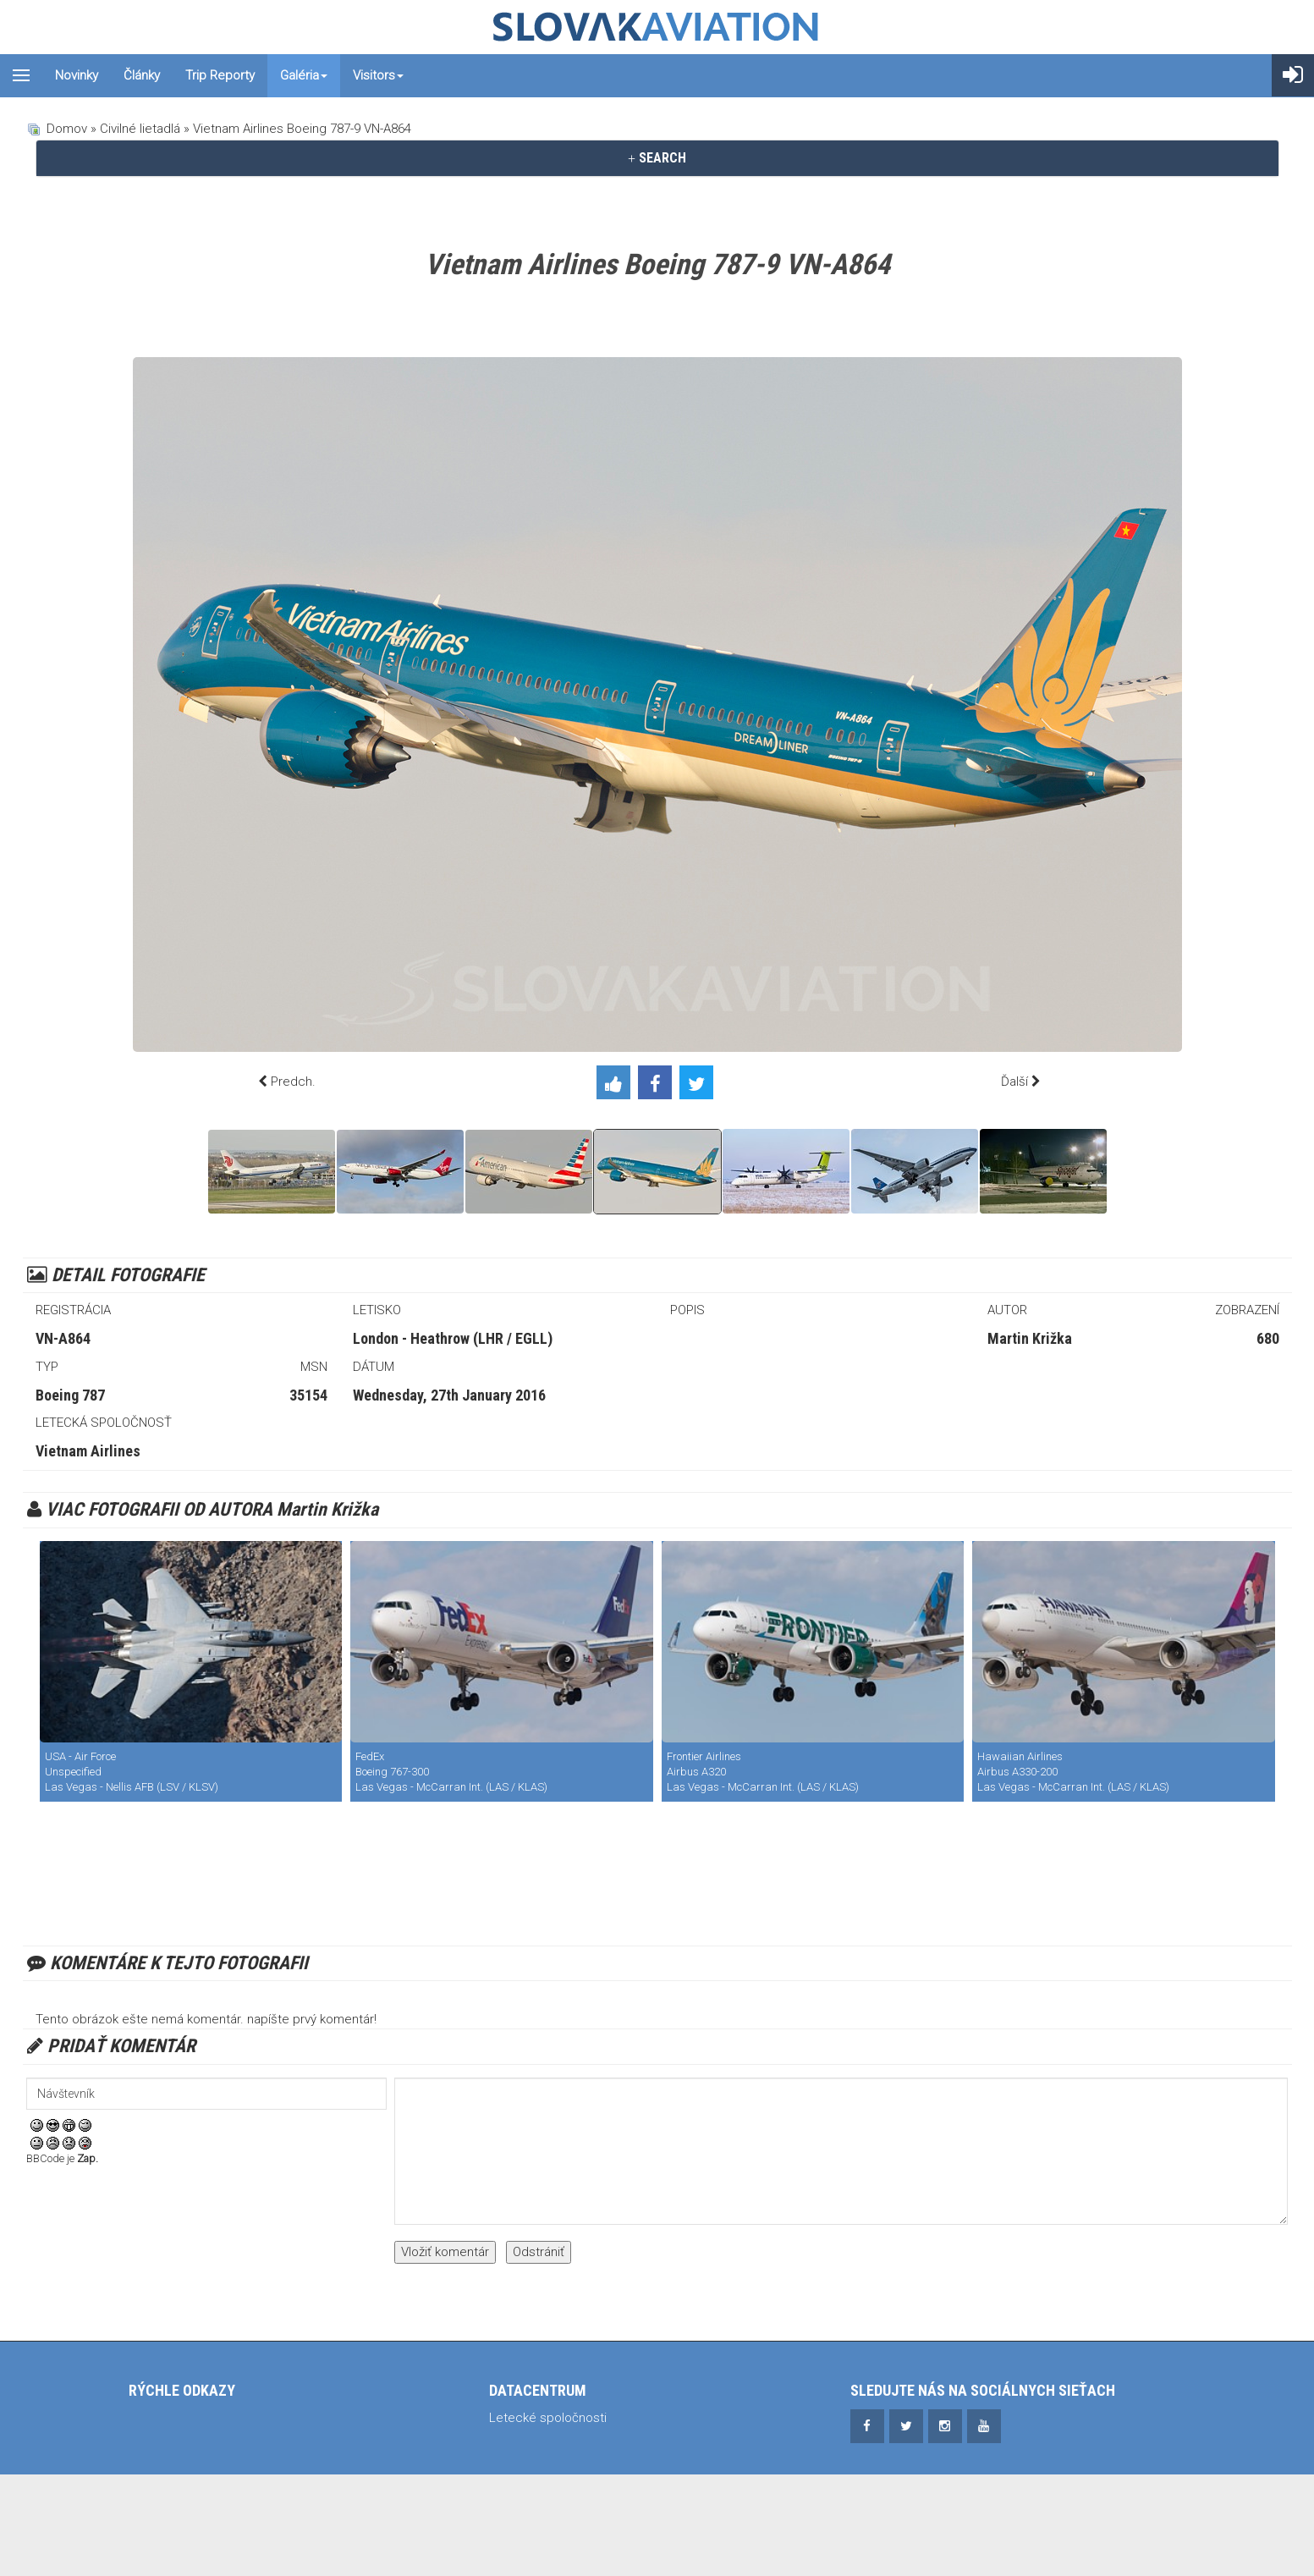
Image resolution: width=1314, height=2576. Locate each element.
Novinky (76, 75)
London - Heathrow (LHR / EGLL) (453, 1338)
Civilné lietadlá (140, 128)
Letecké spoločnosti (548, 2417)
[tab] (657, 158)
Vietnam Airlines (88, 1451)
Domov (67, 128)
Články (142, 75)
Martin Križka (1029, 1338)
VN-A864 (63, 1338)
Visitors (378, 75)
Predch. (293, 1081)
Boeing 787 (70, 1395)
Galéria (303, 75)
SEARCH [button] (657, 158)
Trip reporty (220, 75)
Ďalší (1014, 1081)
